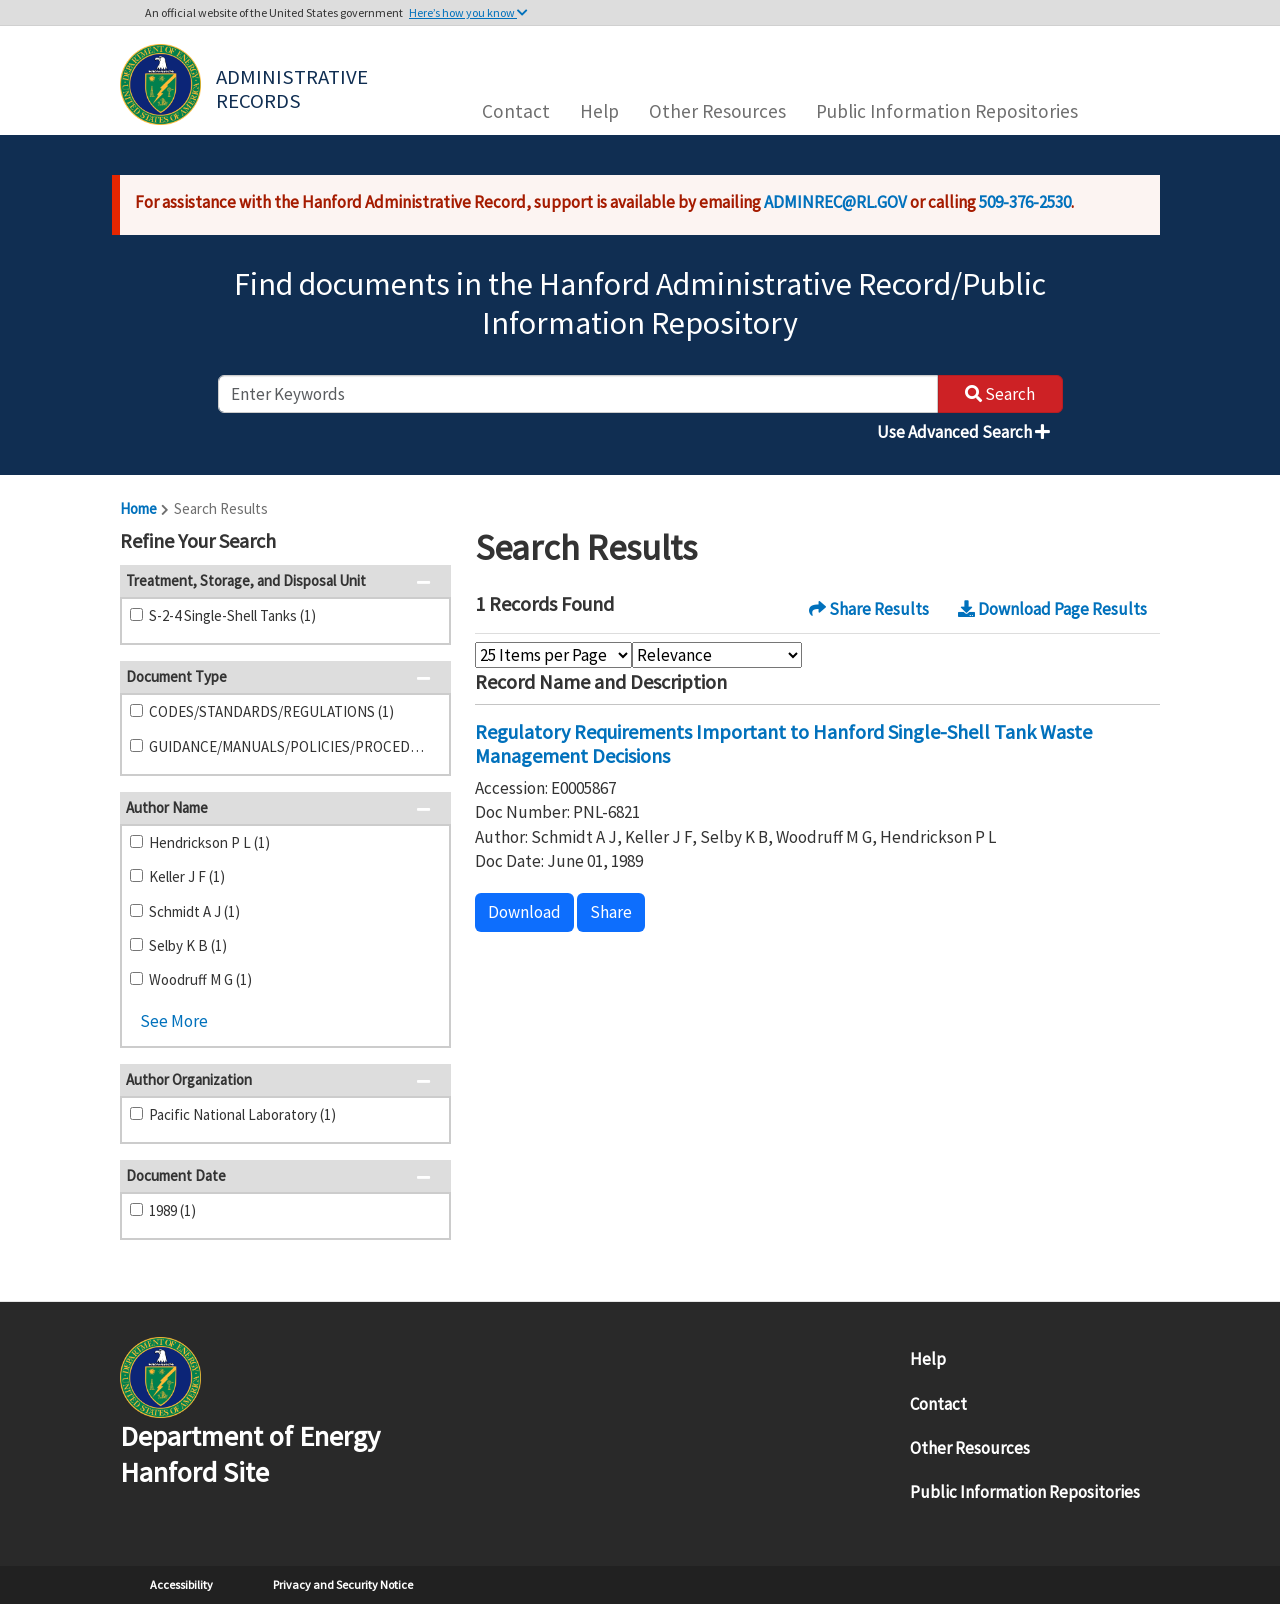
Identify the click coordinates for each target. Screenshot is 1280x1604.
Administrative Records (294, 87)
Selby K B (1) (188, 945)
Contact (516, 111)
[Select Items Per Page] (553, 655)
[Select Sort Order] (717, 655)
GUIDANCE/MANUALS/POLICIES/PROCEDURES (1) (291, 746)
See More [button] (174, 1021)
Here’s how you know (468, 12)
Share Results (869, 609)
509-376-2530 (1025, 202)
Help (599, 111)
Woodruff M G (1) (200, 979)
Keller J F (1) (187, 876)
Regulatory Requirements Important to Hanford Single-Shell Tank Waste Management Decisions (783, 743)
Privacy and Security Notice (343, 1584)
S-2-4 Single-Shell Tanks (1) (232, 615)
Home (138, 508)
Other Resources (717, 111)
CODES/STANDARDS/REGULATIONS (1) (271, 711)
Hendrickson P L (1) (209, 842)
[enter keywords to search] (578, 394)
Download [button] (524, 912)
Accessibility (181, 1584)
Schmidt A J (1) (194, 911)
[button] (429, 543)
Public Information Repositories (947, 111)
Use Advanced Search (963, 432)
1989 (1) (172, 1210)
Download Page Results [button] (1052, 609)
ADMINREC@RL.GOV (835, 202)
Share (611, 912)
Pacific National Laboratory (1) (242, 1114)
